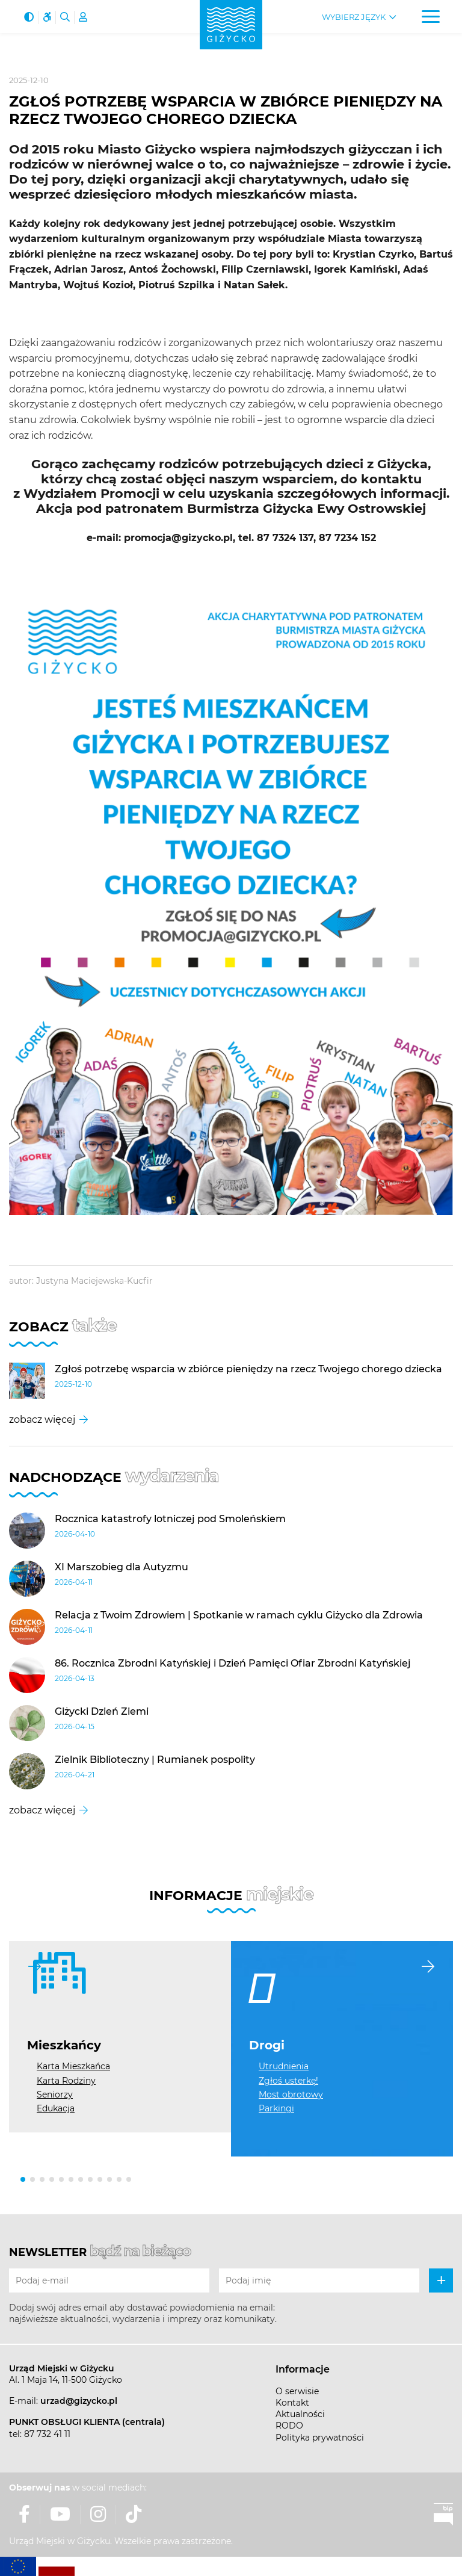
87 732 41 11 (47, 2434)
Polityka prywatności (320, 2437)
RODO (289, 2425)
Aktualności (300, 2414)
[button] (22, 2179)
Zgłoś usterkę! (288, 2080)
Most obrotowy (291, 2094)
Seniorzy (55, 2094)
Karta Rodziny (66, 2080)
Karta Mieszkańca (73, 2066)
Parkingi (276, 2108)
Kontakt (292, 2402)
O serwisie (297, 2391)
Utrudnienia (284, 2066)
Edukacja (56, 2108)
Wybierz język (354, 17)
